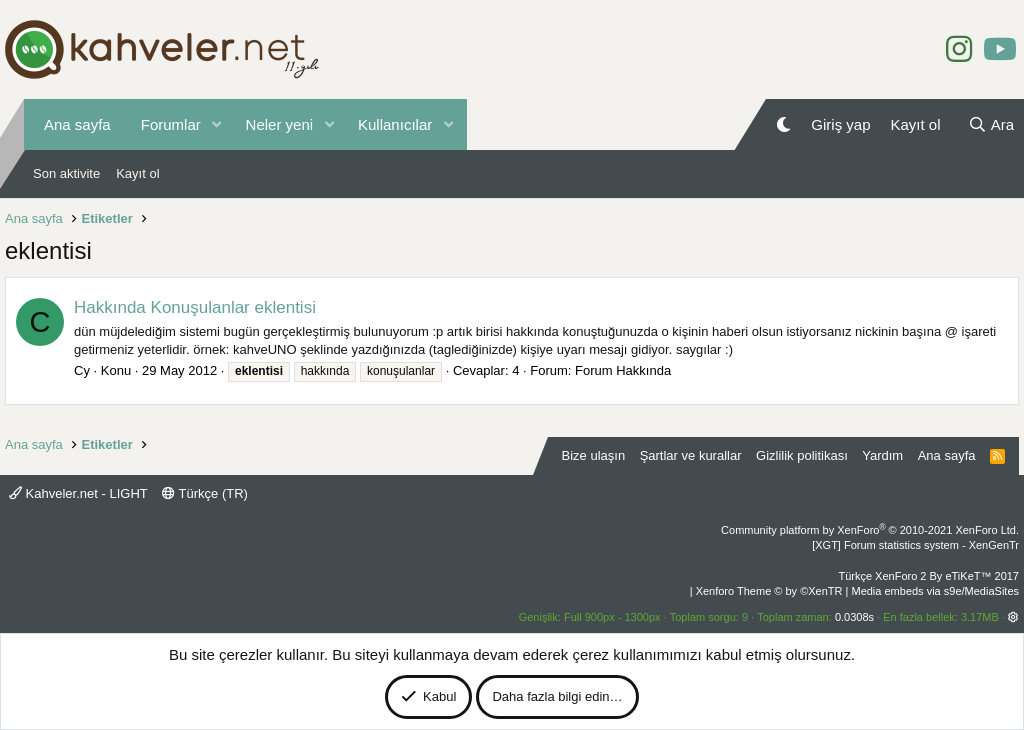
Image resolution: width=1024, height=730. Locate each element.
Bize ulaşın (594, 455)
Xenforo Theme (769, 591)
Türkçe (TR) (205, 493)
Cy (82, 370)
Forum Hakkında (623, 370)
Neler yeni (280, 124)
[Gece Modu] (783, 124)
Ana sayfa (77, 124)
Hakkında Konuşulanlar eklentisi (195, 307)
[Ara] (991, 124)
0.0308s (854, 617)
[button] (217, 124)
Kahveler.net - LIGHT (78, 493)
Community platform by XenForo (870, 530)
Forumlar (171, 124)
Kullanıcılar (395, 124)
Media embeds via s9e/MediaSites (935, 591)
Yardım (882, 455)
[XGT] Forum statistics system (915, 545)
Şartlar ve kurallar (691, 455)
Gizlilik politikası (802, 455)
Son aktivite (66, 173)
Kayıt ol (137, 173)
